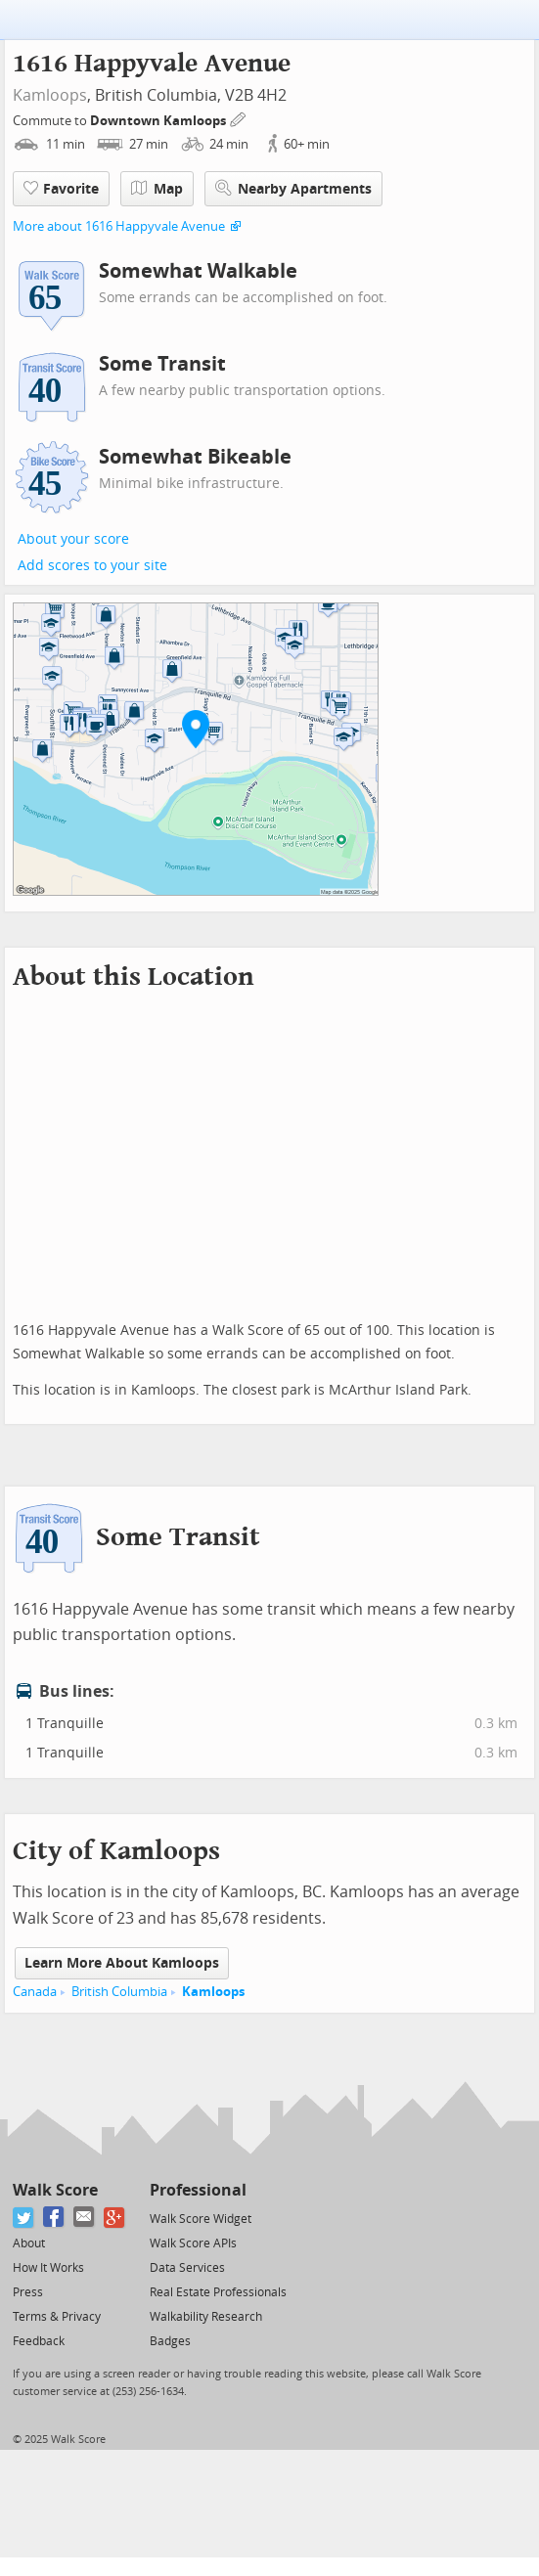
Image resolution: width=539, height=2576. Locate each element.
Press (28, 2292)
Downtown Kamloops (159, 120)
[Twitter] (24, 2217)
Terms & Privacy (57, 2317)
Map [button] (157, 189)
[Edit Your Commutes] (238, 118)
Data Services (187, 2268)
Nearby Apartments (293, 188)
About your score (73, 539)
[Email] (84, 2217)
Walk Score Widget (200, 2219)
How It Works (48, 2268)
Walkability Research (206, 2317)
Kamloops (50, 95)
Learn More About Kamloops (121, 1963)
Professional (198, 2190)
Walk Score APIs (193, 2243)
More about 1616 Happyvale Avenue (119, 226)
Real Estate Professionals (218, 2292)
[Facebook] (54, 2217)
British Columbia (119, 1991)
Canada (35, 1991)
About (29, 2243)
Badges (170, 2341)
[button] (195, 728)
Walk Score (55, 2190)
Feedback (39, 2341)
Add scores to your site (92, 565)
